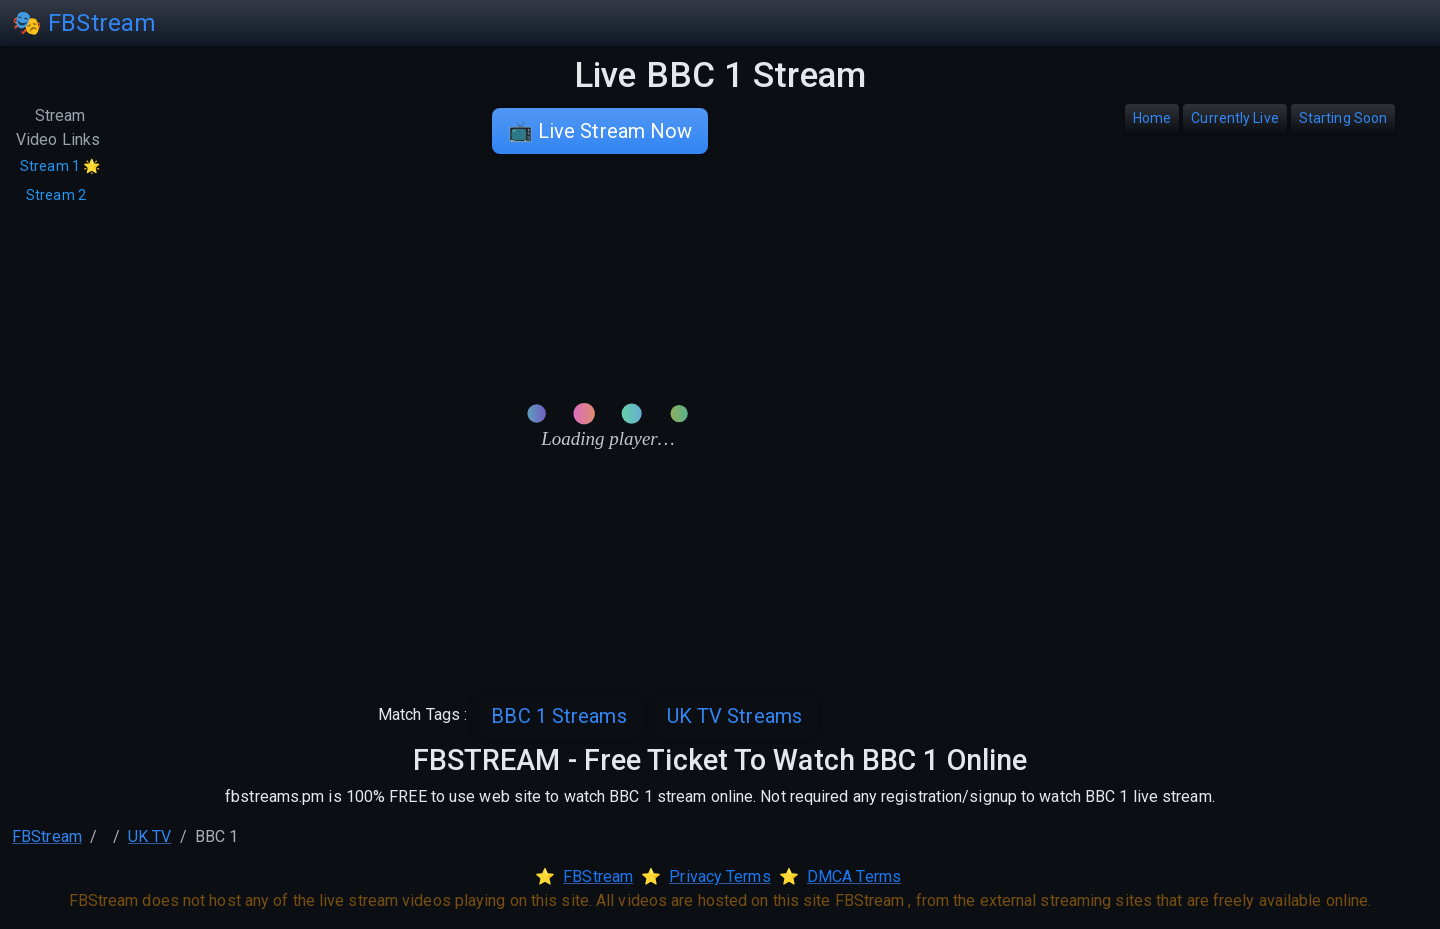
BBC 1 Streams (558, 716)
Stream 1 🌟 (60, 166)
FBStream (47, 836)
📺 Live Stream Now (600, 131)
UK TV (150, 836)
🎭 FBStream (84, 23)
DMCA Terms (854, 876)
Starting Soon (1343, 118)
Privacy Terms (719, 876)
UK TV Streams (734, 716)
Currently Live (1234, 118)
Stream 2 (56, 195)
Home (1152, 118)
